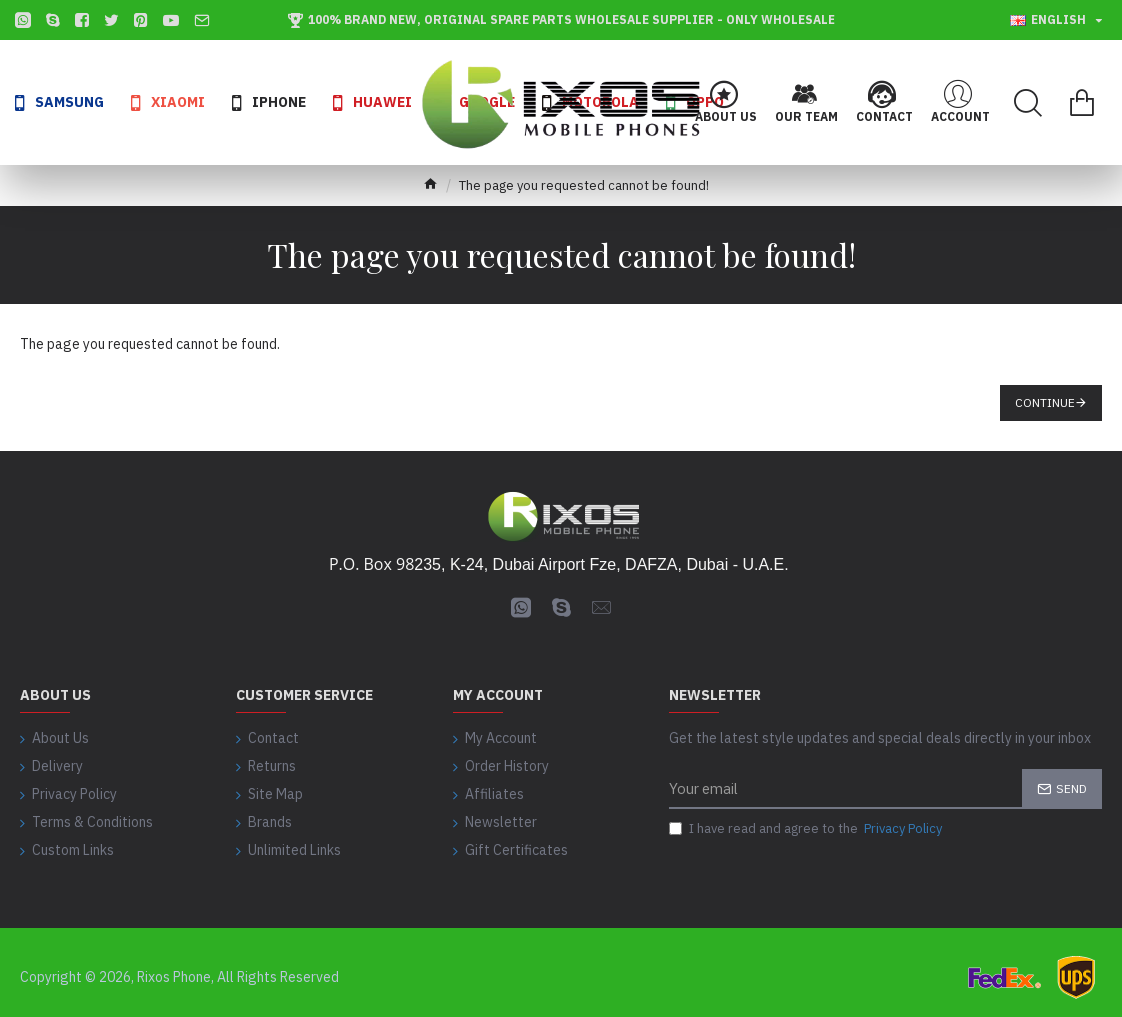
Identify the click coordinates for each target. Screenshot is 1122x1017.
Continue (1045, 402)
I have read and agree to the (807, 830)
